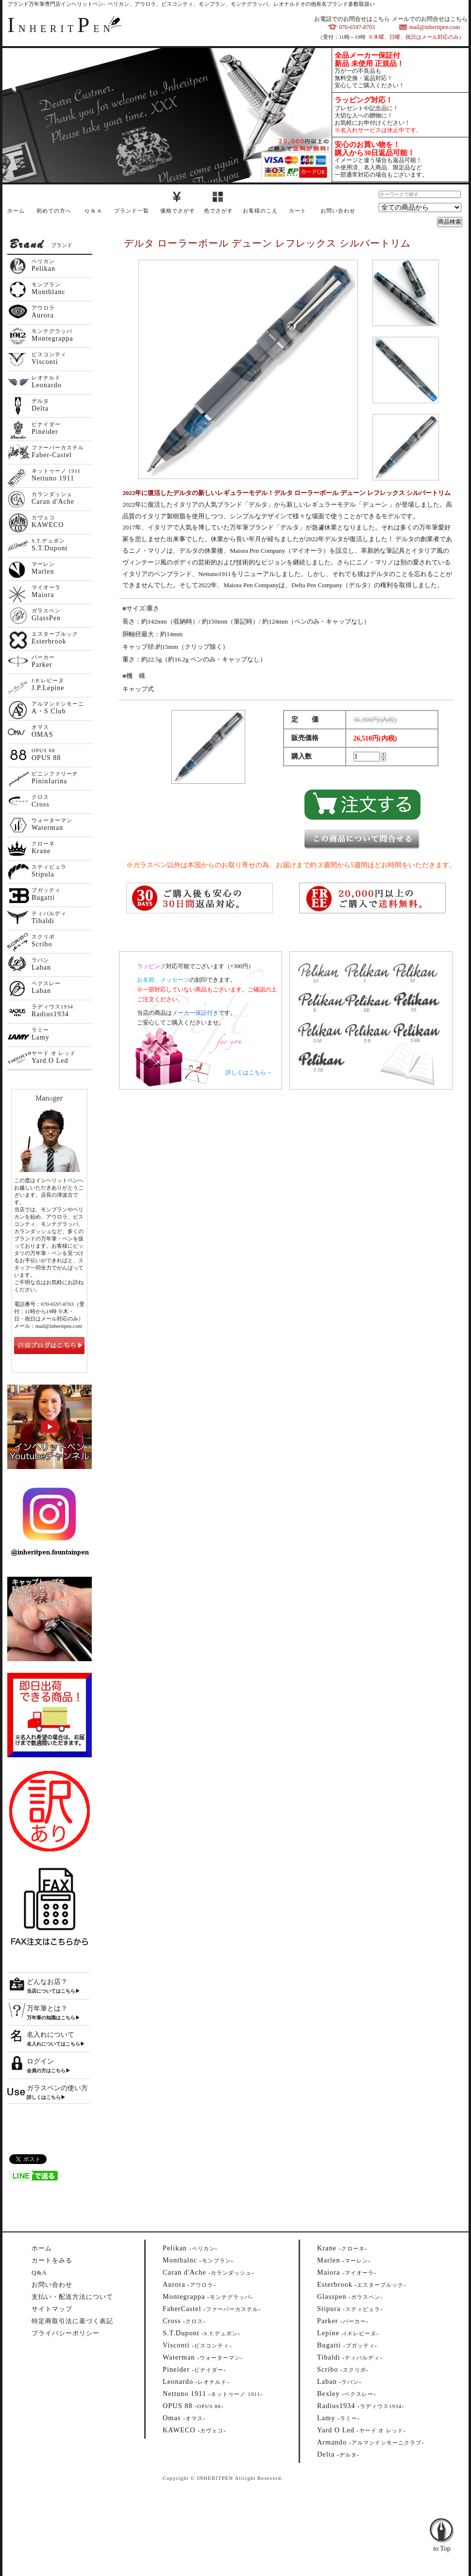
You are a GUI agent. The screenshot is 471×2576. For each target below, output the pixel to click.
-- (190, 2248)
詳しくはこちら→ (248, 1072)
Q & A (93, 211)
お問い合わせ (337, 211)
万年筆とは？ (47, 2008)
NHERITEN (60, 28)
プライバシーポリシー (66, 2333)
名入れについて (50, 2034)
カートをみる (52, 2260)
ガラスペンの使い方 (57, 2088)
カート (297, 211)
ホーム (16, 211)
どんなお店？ (47, 1981)
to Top (442, 2522)
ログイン (40, 2061)
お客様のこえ (260, 211)
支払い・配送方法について (72, 2296)
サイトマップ (52, 2308)
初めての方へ (53, 211)
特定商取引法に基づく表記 (72, 2321)
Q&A (39, 2272)
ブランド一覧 (131, 211)
